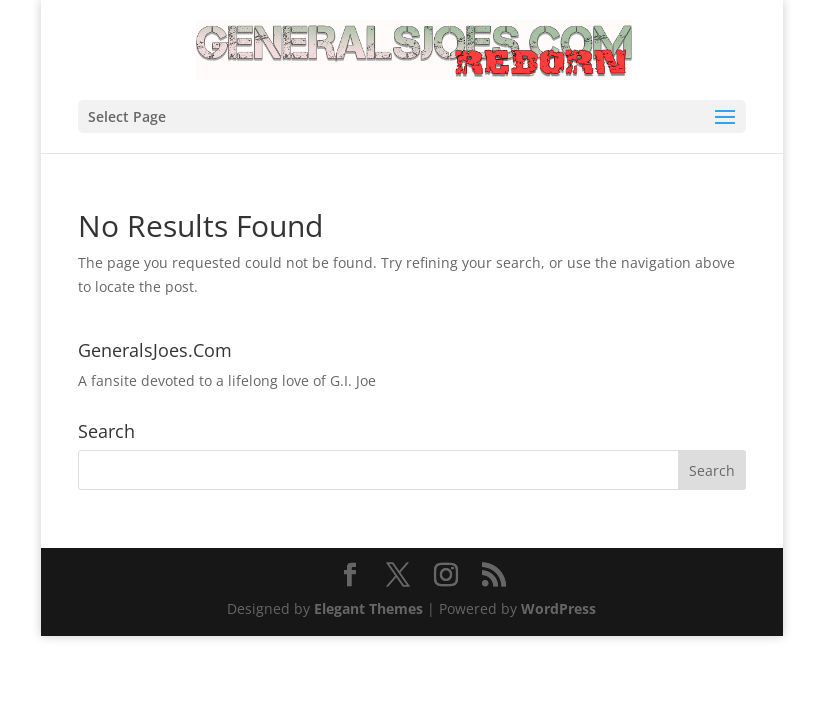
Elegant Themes (368, 608)
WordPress (558, 608)
